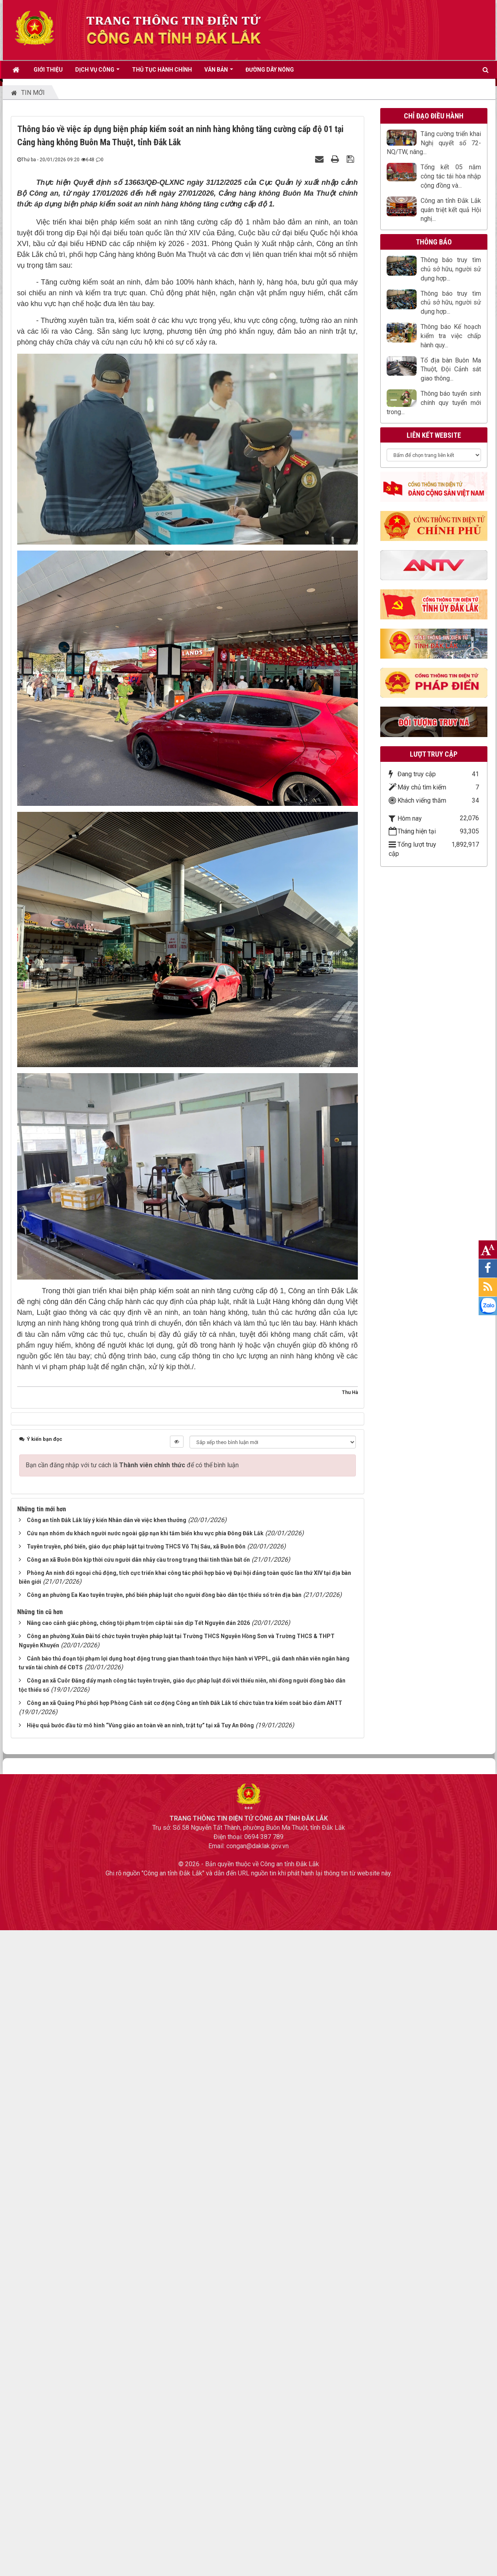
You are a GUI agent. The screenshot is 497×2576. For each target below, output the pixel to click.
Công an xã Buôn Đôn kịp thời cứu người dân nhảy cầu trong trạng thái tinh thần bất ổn (138, 1559)
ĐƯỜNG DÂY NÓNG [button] (270, 69)
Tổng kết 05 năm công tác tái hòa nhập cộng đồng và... (451, 176)
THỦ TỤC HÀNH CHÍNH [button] (162, 69)
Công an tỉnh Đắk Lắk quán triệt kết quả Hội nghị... (451, 210)
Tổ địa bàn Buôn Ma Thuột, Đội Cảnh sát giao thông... (451, 370)
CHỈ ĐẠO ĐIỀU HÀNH (433, 116)
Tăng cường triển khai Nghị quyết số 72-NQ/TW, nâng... (434, 143)
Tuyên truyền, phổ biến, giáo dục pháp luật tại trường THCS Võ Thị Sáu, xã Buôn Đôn (136, 1546)
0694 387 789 (263, 1837)
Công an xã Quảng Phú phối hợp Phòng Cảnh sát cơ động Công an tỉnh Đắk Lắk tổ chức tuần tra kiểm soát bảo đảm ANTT (184, 1703)
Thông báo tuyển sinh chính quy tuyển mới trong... (434, 403)
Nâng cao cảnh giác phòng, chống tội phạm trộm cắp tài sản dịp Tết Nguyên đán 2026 (138, 1623)
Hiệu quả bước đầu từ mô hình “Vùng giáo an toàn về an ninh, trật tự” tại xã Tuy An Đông (140, 1725)
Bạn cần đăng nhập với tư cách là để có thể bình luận (132, 1465)
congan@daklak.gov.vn (257, 1846)
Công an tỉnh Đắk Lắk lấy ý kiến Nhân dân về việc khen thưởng (106, 1520)
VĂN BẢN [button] (218, 72)
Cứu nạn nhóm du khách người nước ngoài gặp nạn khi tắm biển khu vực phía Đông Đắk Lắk (145, 1533)
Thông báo (434, 242)
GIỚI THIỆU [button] (48, 69)
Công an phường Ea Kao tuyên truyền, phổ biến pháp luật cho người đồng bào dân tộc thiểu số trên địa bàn (164, 1595)
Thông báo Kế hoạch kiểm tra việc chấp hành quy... (451, 336)
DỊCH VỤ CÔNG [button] (97, 72)
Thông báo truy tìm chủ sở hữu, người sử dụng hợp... (451, 269)
